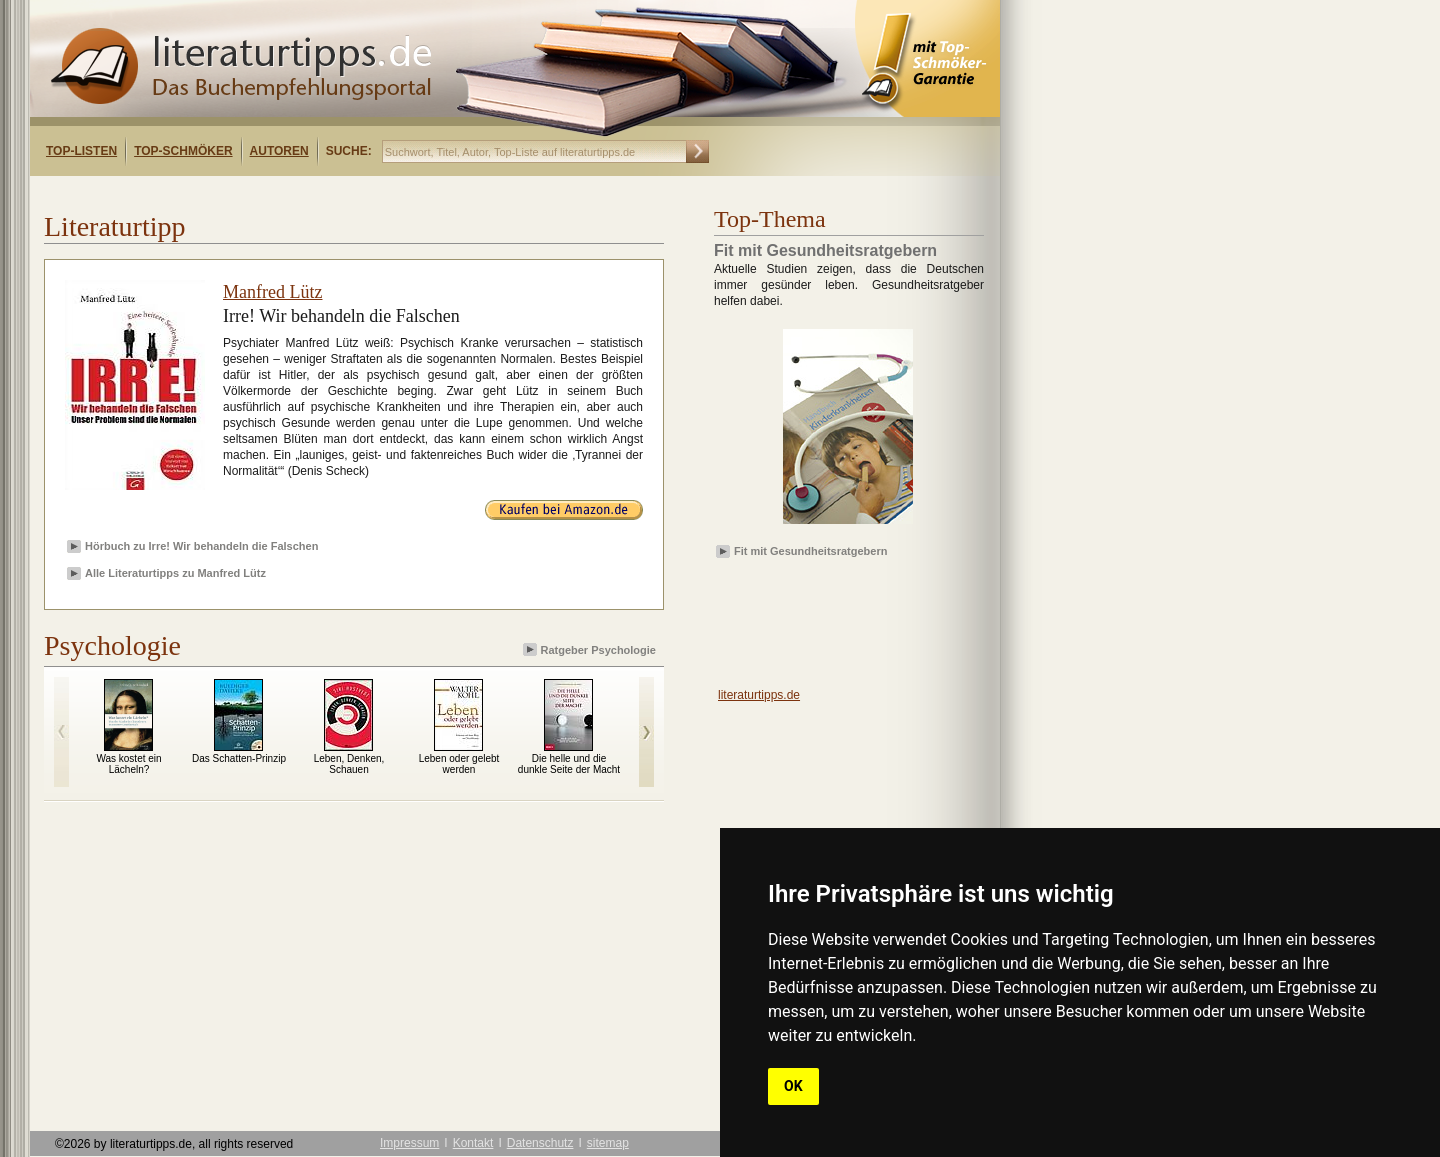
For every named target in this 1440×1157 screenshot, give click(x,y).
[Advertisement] (288, 193)
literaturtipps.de (759, 695)
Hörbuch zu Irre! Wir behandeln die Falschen (201, 546)
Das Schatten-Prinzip (239, 758)
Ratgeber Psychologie (591, 649)
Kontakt (473, 1143)
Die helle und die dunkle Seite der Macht (569, 764)
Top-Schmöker (183, 151)
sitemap (608, 1143)
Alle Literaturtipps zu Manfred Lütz (175, 573)
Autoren (279, 151)
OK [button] (793, 1086)
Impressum (409, 1143)
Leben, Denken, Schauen (349, 764)
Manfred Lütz (272, 292)
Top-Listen (81, 151)
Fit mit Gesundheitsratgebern (810, 551)
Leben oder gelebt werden (459, 764)
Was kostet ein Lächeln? (128, 764)
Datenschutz (540, 1143)
